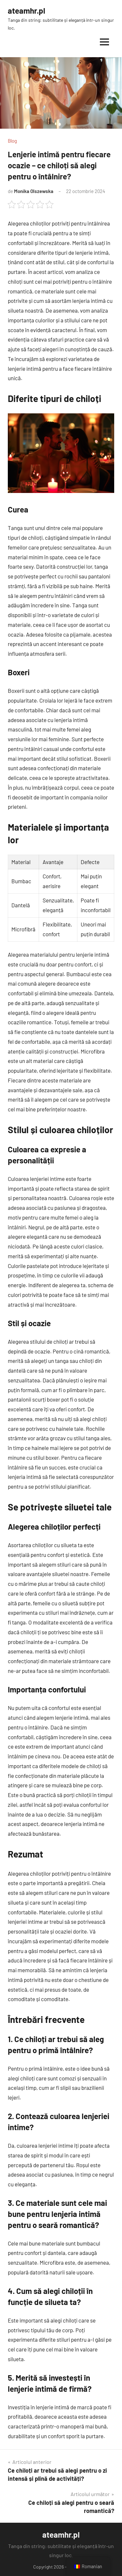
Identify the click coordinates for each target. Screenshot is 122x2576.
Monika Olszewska (33, 191)
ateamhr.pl (26, 10)
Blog (12, 141)
